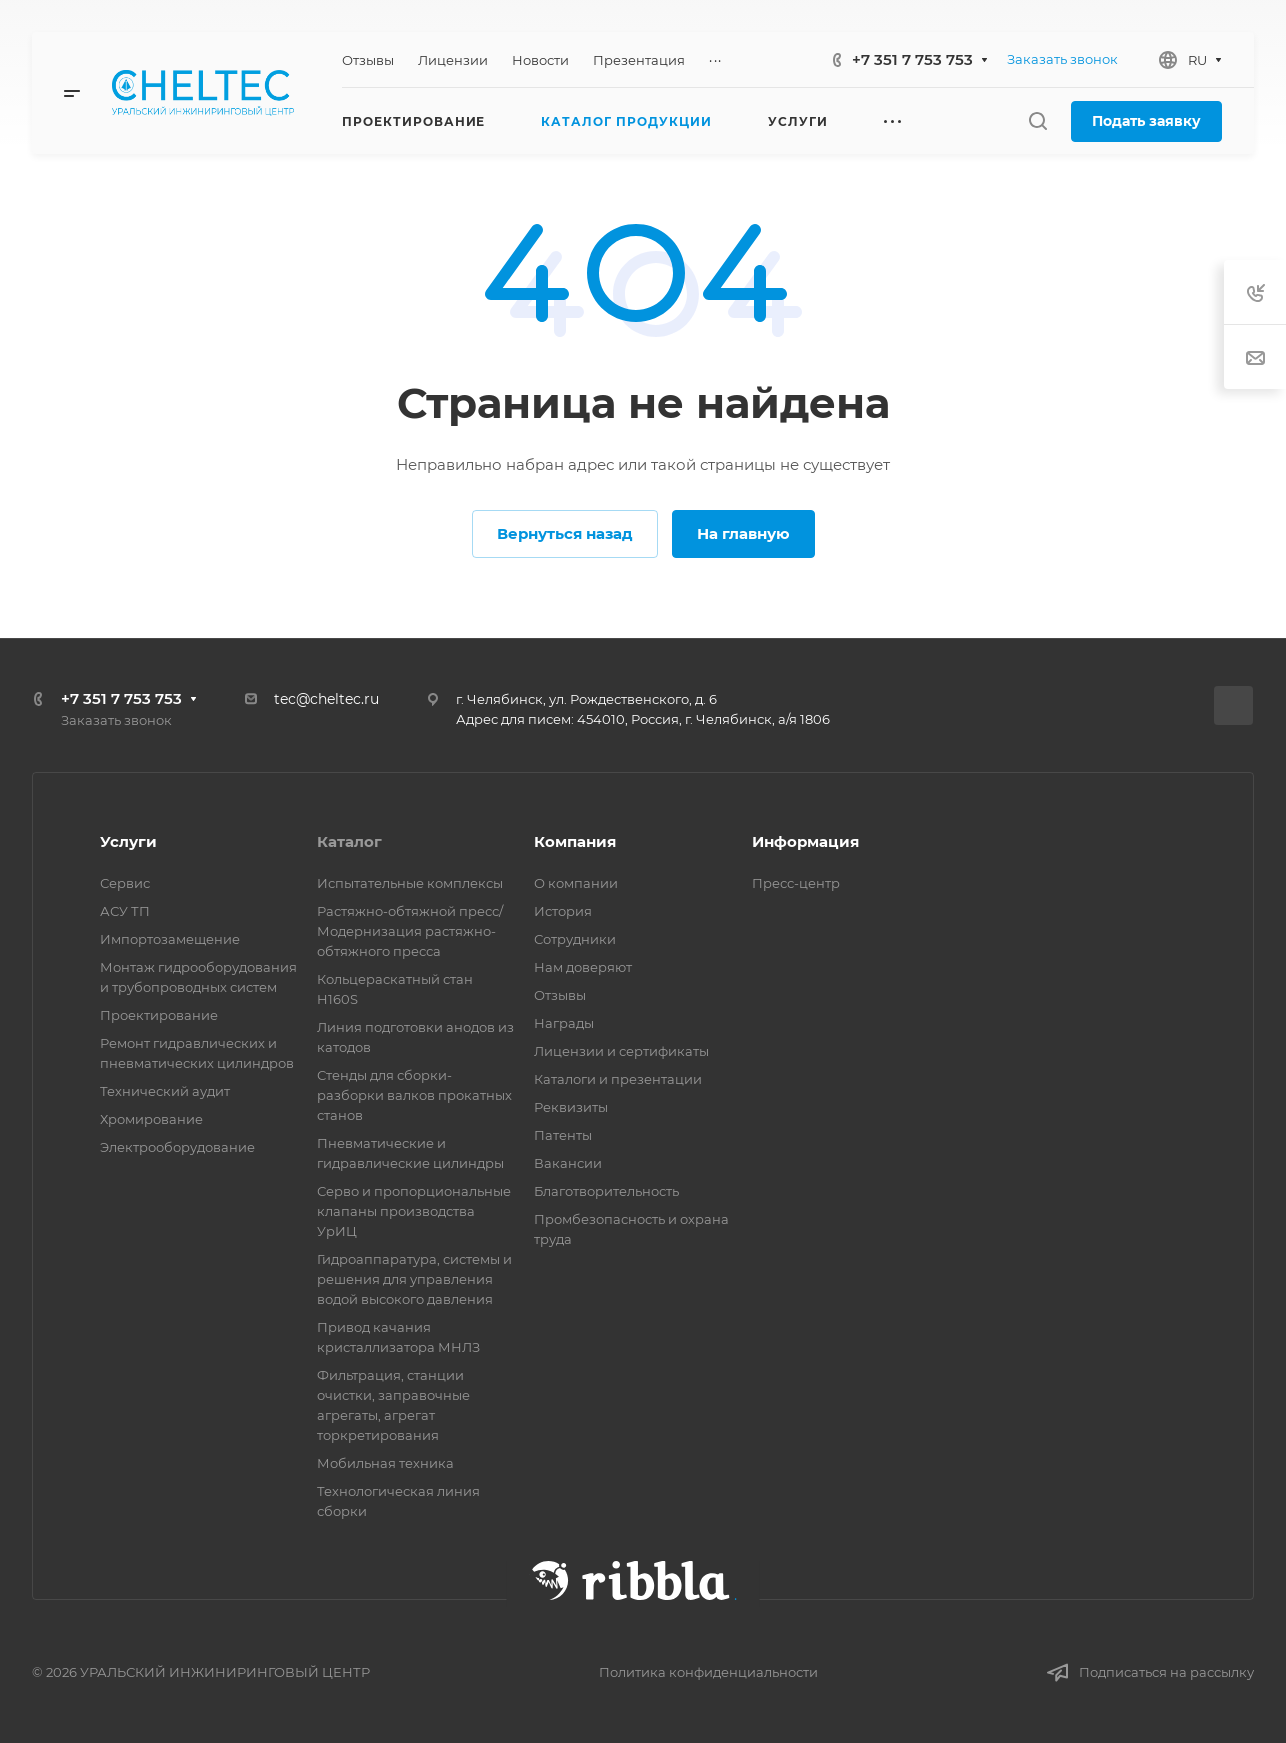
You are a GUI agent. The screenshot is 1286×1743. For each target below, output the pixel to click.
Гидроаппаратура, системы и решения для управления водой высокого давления (414, 1279)
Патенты (563, 1135)
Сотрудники (575, 939)
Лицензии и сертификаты (621, 1051)
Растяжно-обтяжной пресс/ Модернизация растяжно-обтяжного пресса (410, 931)
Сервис (125, 883)
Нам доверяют (583, 967)
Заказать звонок (1062, 59)
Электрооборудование (177, 1147)
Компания (575, 841)
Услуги (128, 841)
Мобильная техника (385, 1463)
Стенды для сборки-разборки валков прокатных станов (414, 1095)
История (563, 911)
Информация (805, 841)
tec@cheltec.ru (326, 699)
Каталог (349, 841)
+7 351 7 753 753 (912, 59)
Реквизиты (571, 1107)
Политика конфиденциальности (708, 1672)
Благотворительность (606, 1191)
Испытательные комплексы (410, 883)
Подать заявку (1146, 121)
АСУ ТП (125, 911)
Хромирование (151, 1119)
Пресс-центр (796, 883)
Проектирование (159, 1015)
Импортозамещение (170, 939)
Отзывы (560, 995)
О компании (576, 883)
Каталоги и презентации (618, 1079)
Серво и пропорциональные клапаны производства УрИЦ (414, 1211)
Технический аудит (165, 1091)
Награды (564, 1023)
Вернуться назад (565, 533)
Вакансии (568, 1163)
